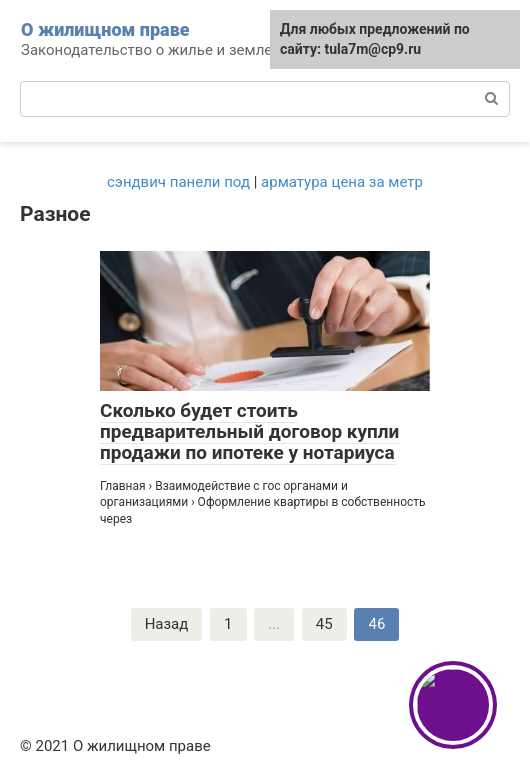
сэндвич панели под (178, 182)
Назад (167, 624)
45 (324, 624)
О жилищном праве (105, 29)
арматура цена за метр (342, 182)
